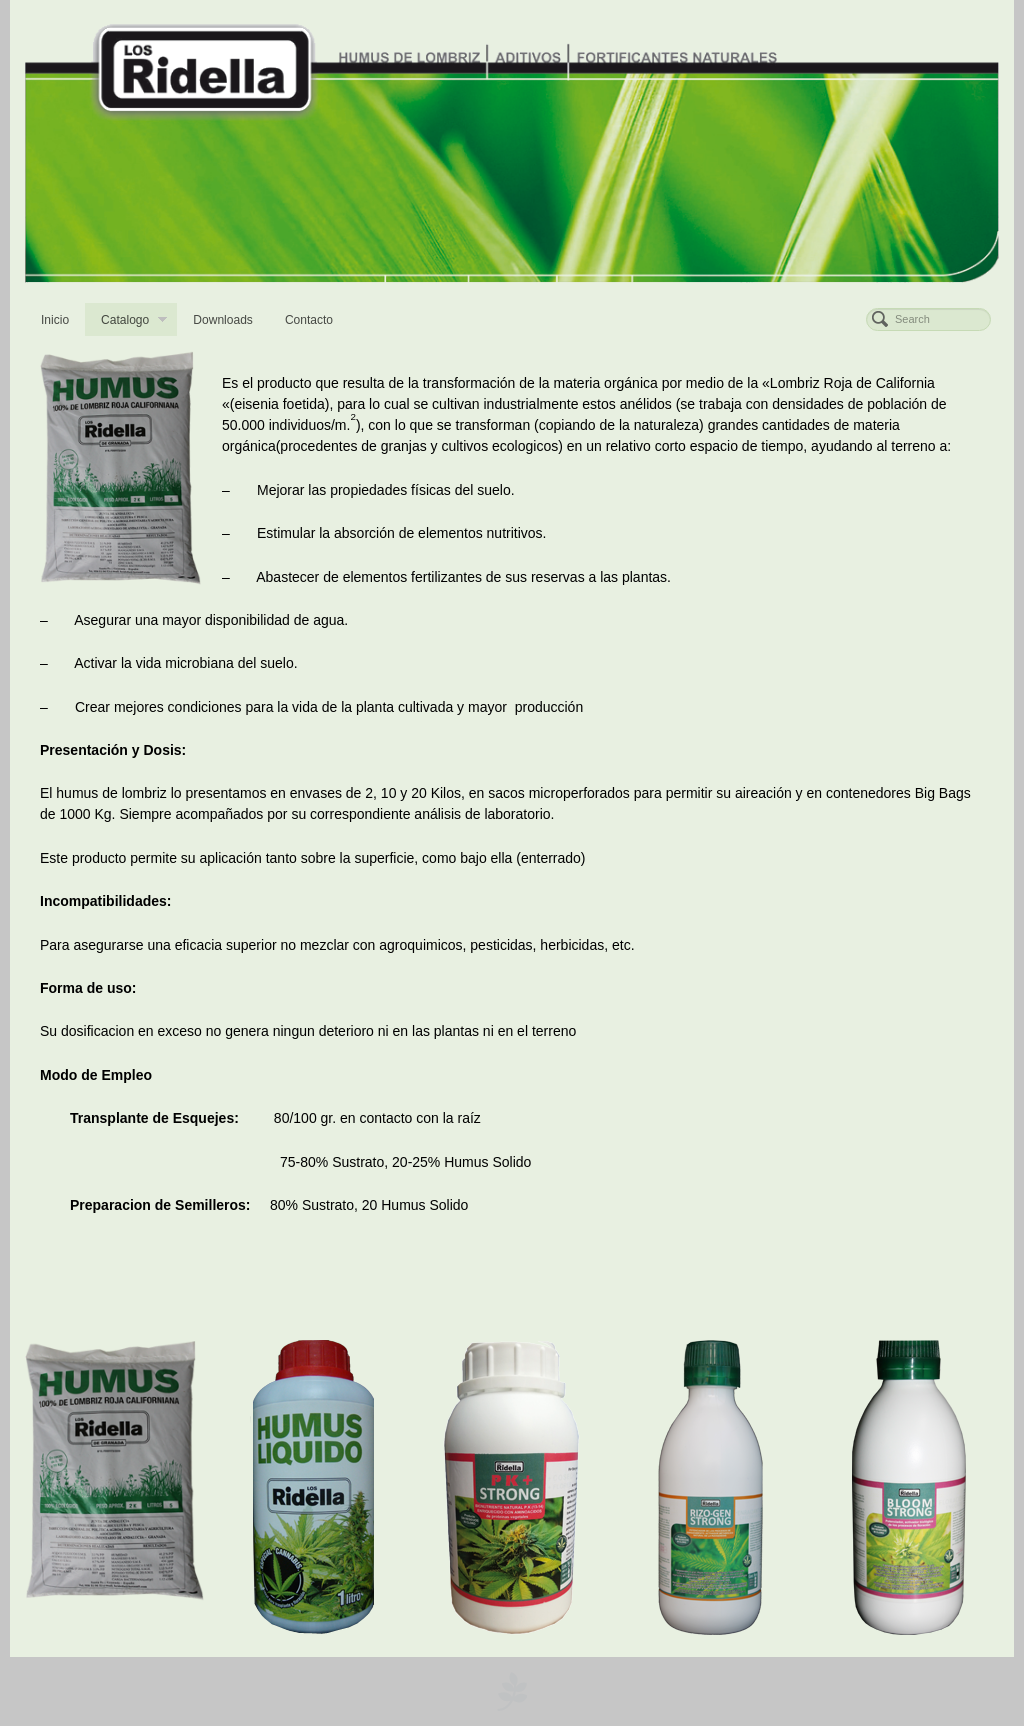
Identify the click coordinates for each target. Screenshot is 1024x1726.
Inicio (55, 320)
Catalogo (134, 322)
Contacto (309, 320)
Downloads (223, 320)
